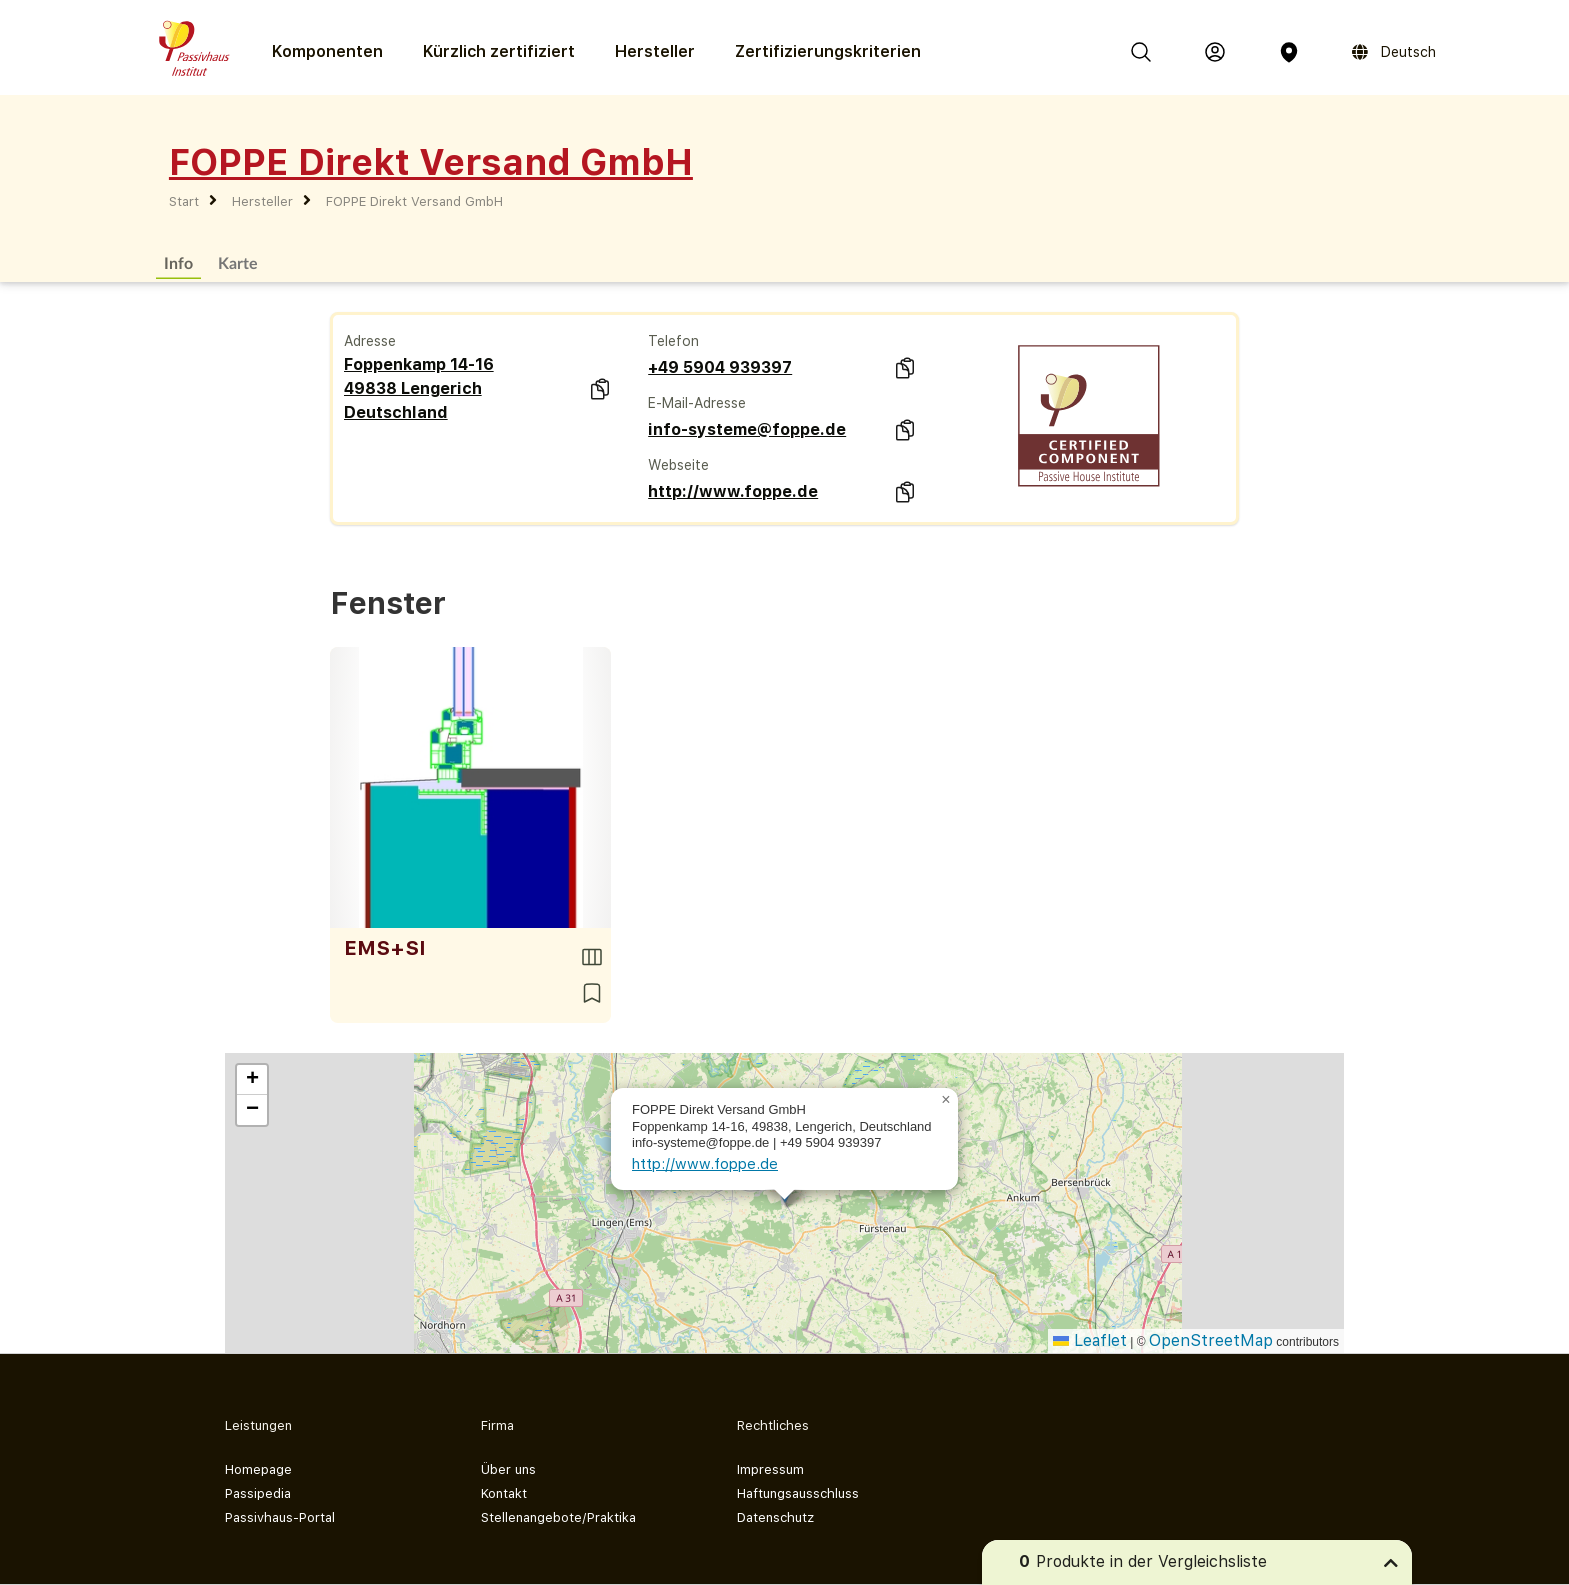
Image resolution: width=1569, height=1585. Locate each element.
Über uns (508, 1469)
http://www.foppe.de (733, 491)
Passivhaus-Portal (280, 1517)
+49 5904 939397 (720, 367)
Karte (238, 262)
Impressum (770, 1469)
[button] (946, 1100)
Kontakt (504, 1493)
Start (184, 201)
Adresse (370, 341)
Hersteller (655, 51)
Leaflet (1090, 1340)
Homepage (258, 1469)
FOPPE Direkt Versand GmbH (414, 201)
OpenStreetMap (1211, 1340)
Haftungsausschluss (798, 1493)
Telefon (673, 341)
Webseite (678, 465)
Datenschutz (775, 1517)
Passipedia (258, 1493)
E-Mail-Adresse (697, 403)
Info (178, 262)
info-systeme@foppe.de (747, 429)
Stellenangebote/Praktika (558, 1517)
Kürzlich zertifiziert (499, 51)
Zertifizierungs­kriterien (828, 51)
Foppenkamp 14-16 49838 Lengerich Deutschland (419, 388)
